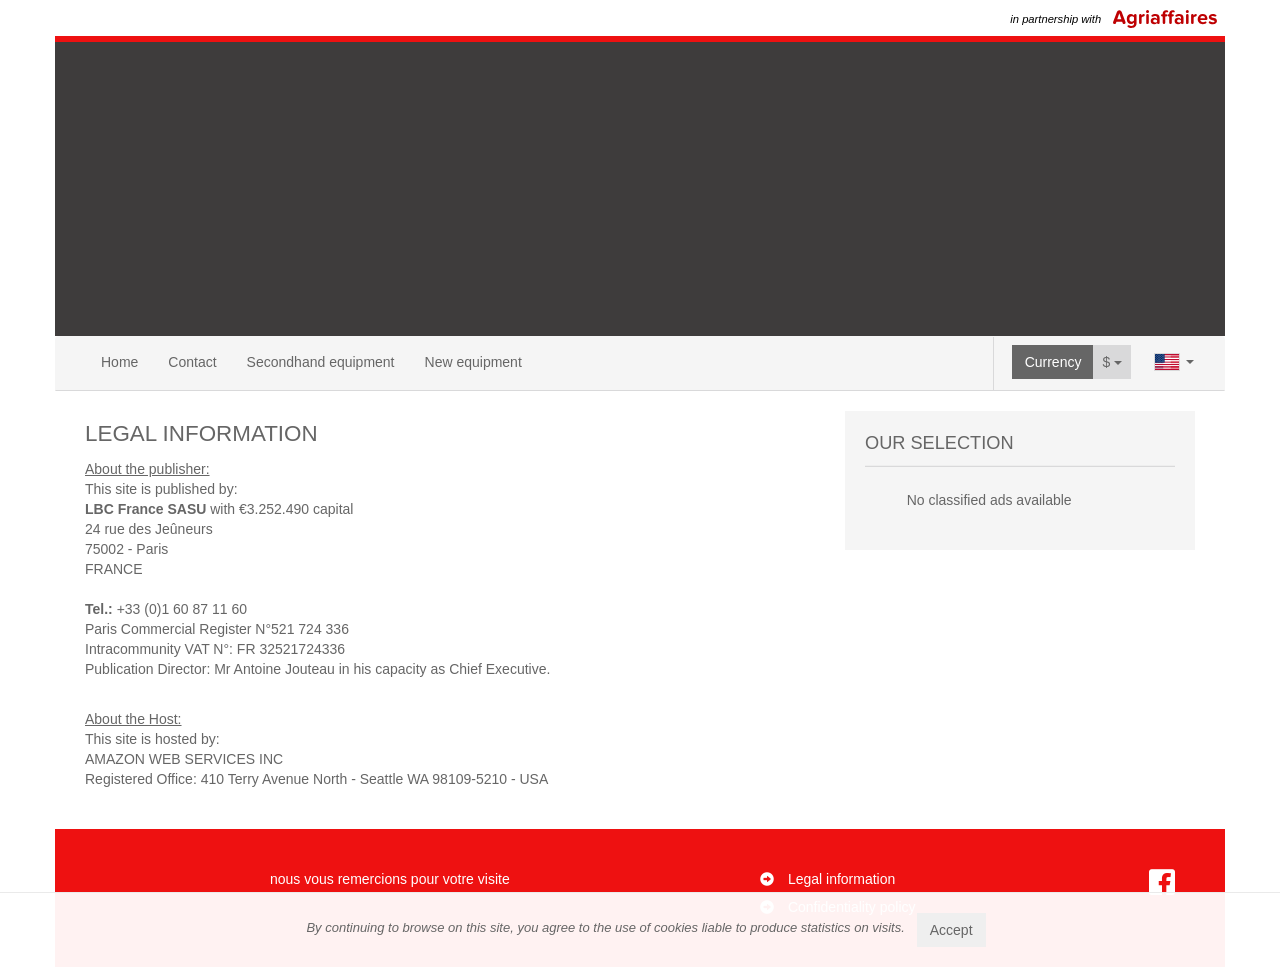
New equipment (473, 362)
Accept (951, 930)
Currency (1053, 362)
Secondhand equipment (321, 362)
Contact (192, 362)
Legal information (841, 879)
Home (119, 362)
